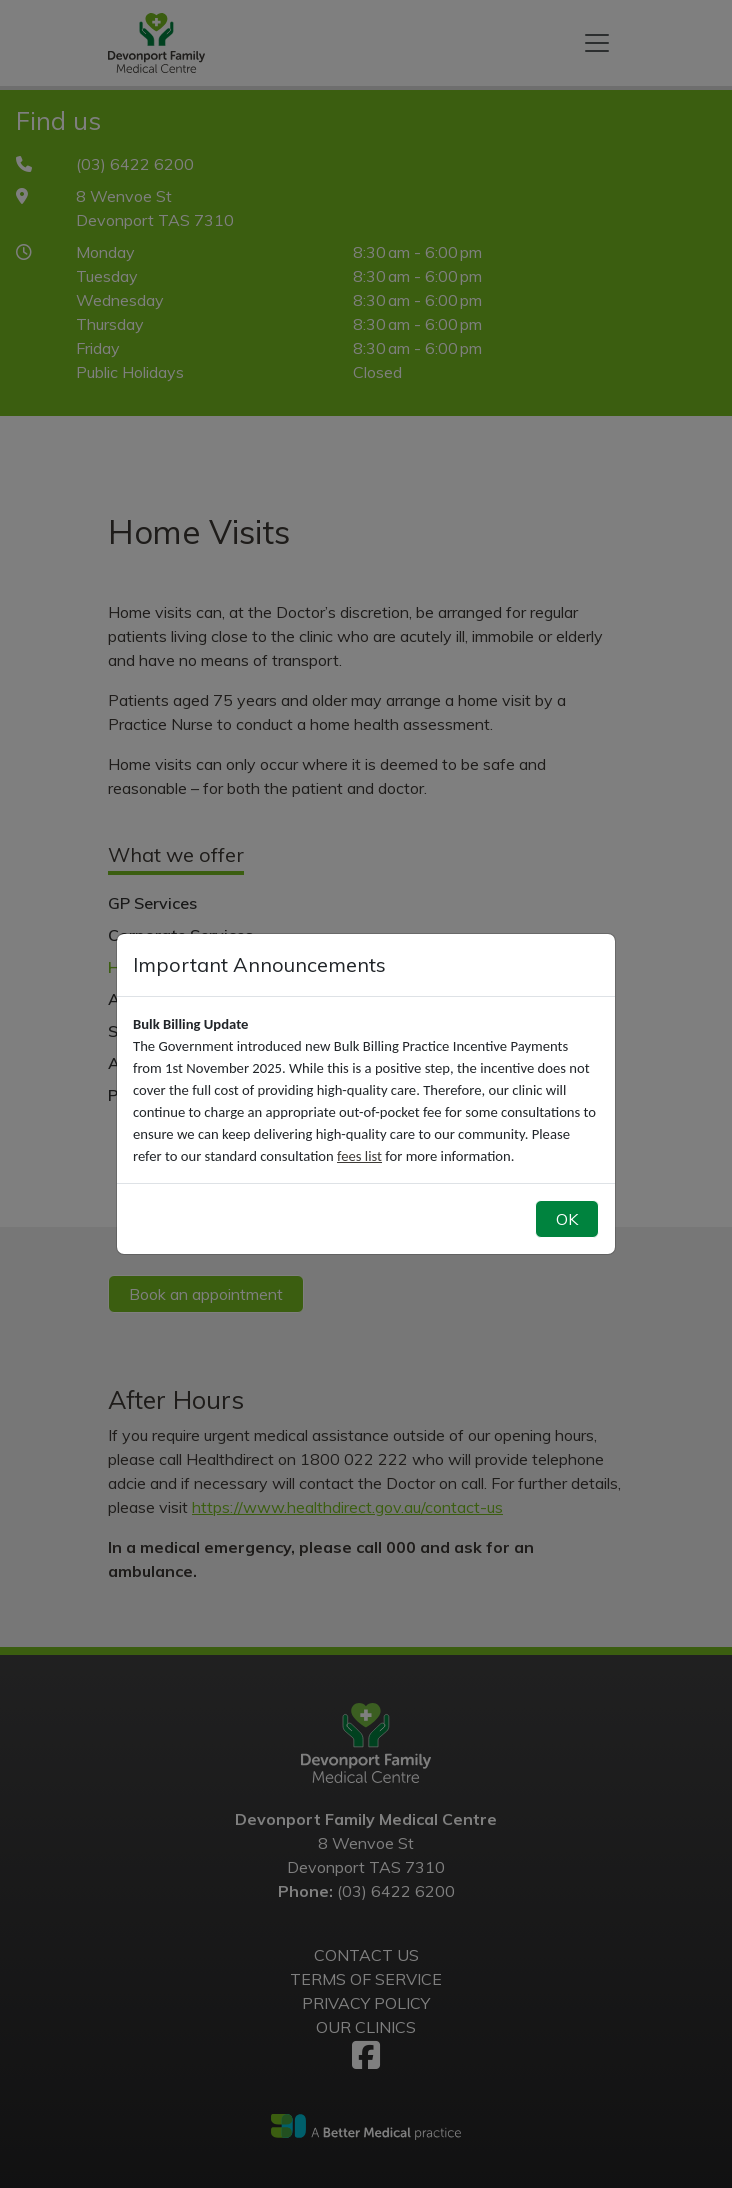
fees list (359, 1156)
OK (567, 1219)
